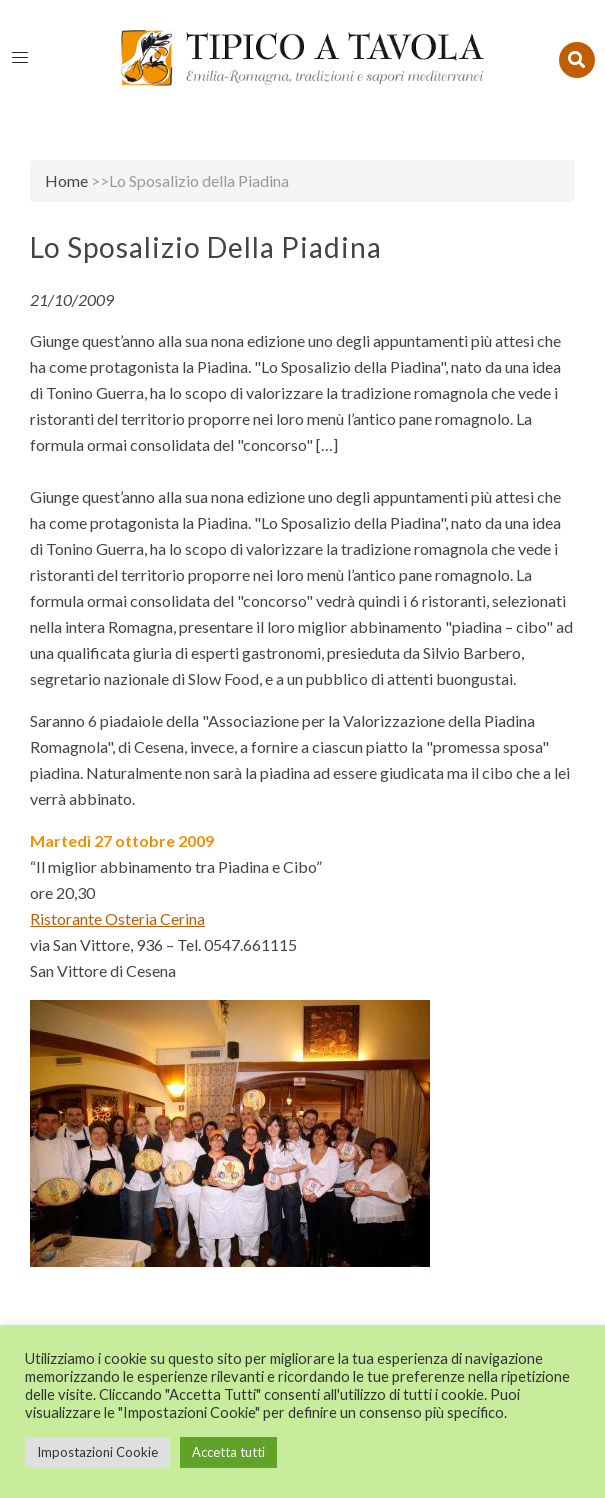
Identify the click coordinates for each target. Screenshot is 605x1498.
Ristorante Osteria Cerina (117, 918)
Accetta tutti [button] (228, 1452)
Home (66, 180)
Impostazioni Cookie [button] (97, 1452)
